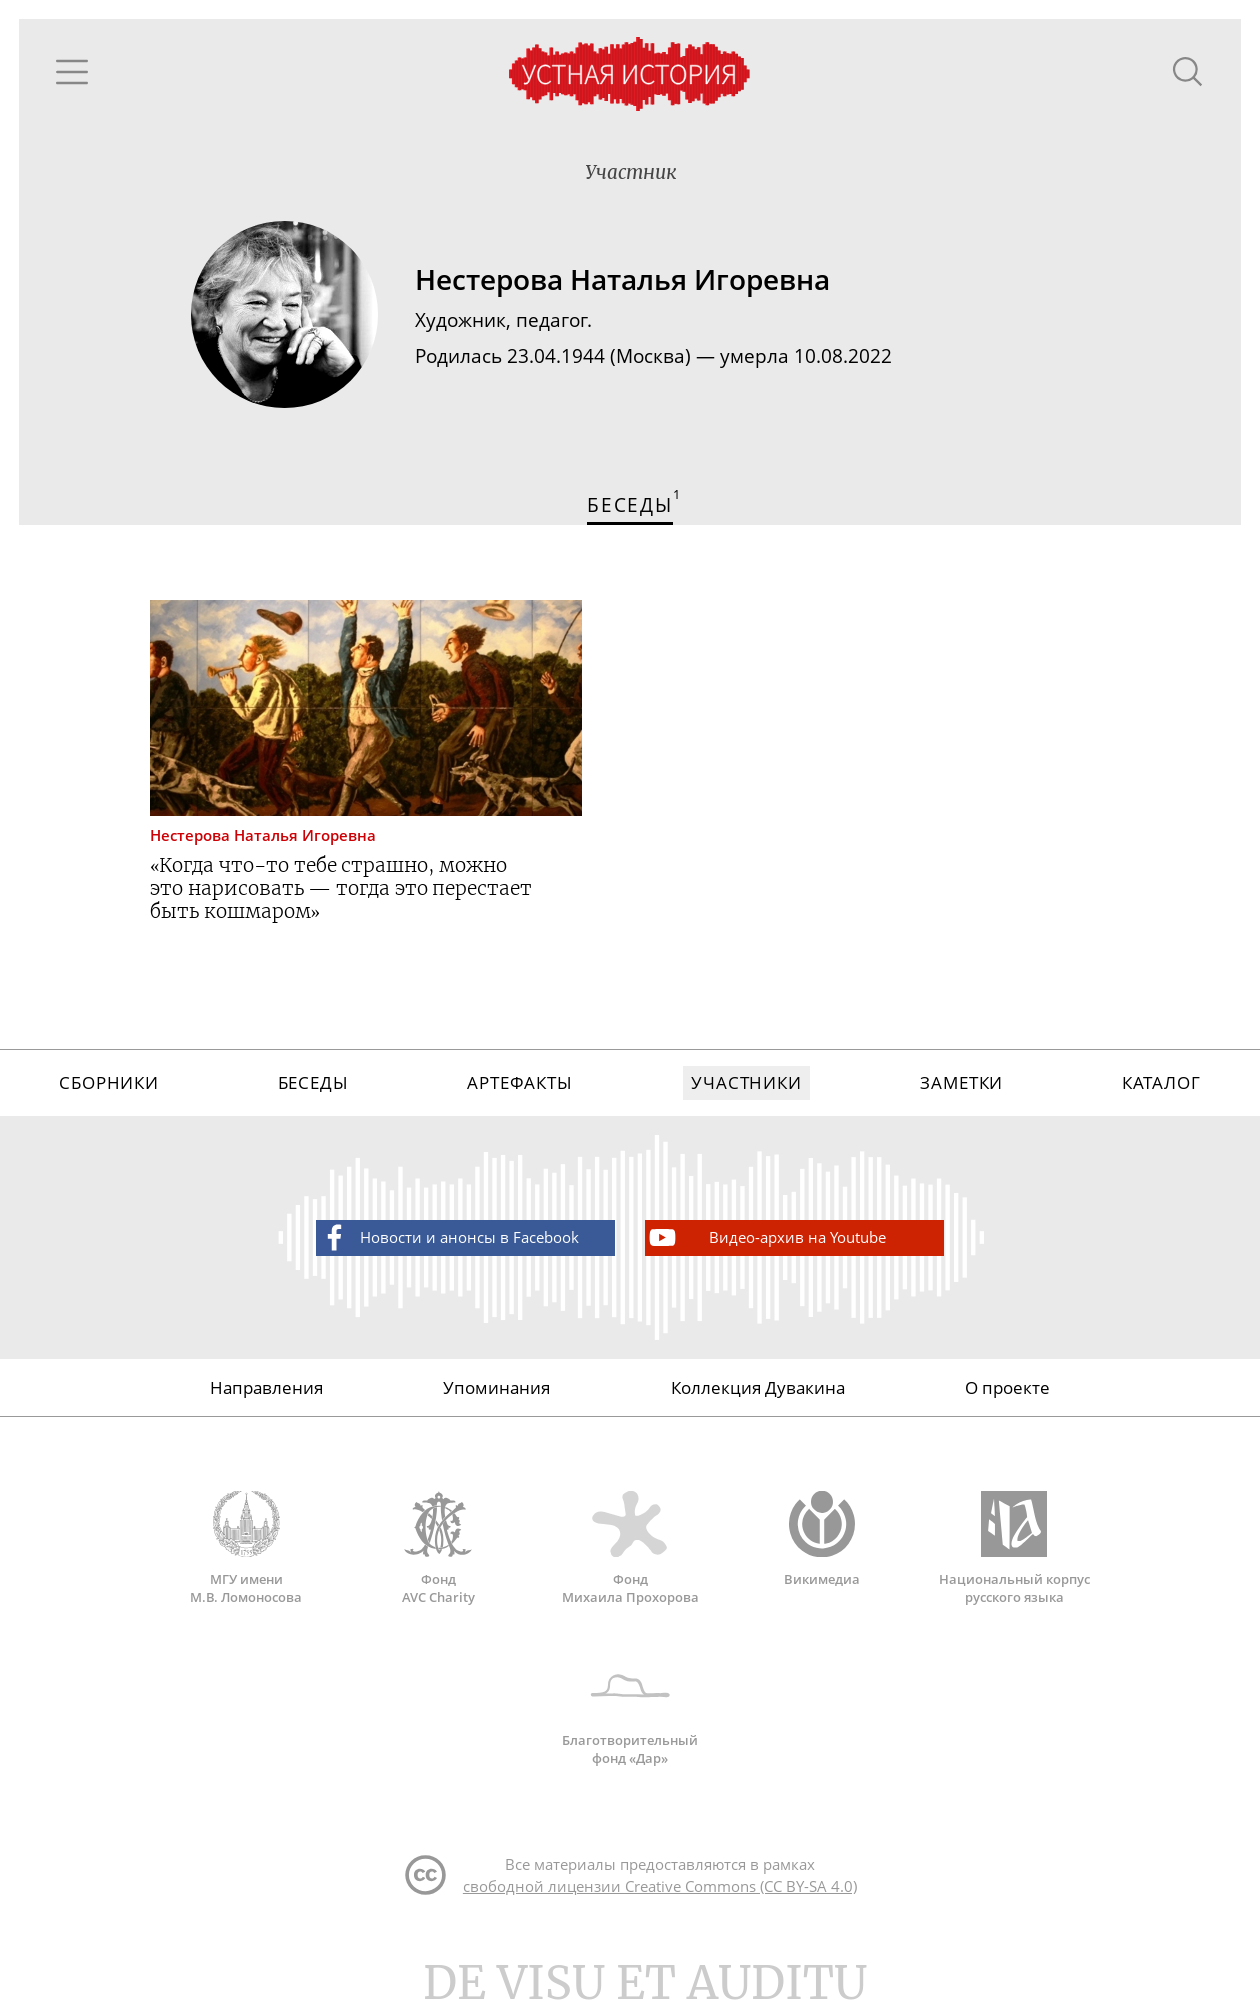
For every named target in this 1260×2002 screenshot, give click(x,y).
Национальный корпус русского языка (1014, 1548)
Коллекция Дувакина (758, 1387)
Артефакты (520, 1082)
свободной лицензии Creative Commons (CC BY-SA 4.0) (660, 1886)
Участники (746, 1082)
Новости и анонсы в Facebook (448, 1237)
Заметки (961, 1082)
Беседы (313, 1082)
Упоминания (496, 1387)
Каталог (1161, 1082)
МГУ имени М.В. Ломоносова (246, 1548)
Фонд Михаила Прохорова (630, 1548)
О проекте (1007, 1387)
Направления (266, 1387)
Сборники (109, 1082)
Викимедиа (822, 1539)
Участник (630, 172)
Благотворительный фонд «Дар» (630, 1709)
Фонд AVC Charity (438, 1548)
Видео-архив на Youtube (766, 1237)
